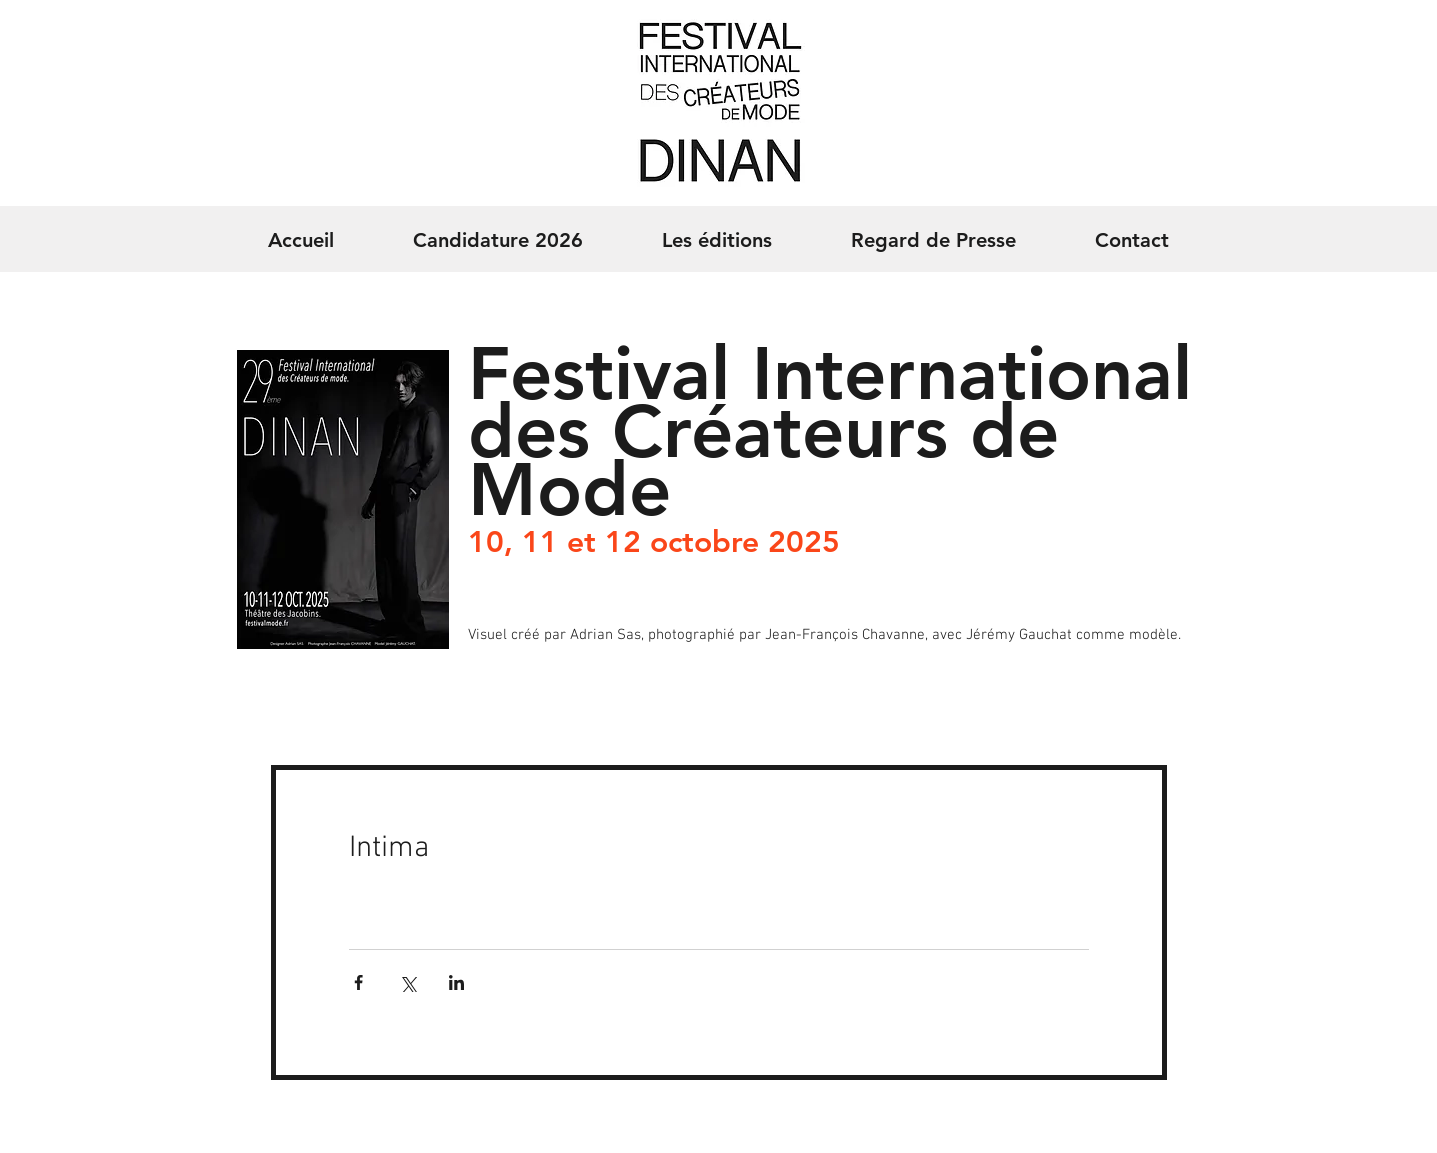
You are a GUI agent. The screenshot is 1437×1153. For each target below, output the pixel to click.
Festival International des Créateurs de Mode (830, 432)
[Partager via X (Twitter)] (407, 982)
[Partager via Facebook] (358, 982)
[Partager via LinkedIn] (456, 982)
